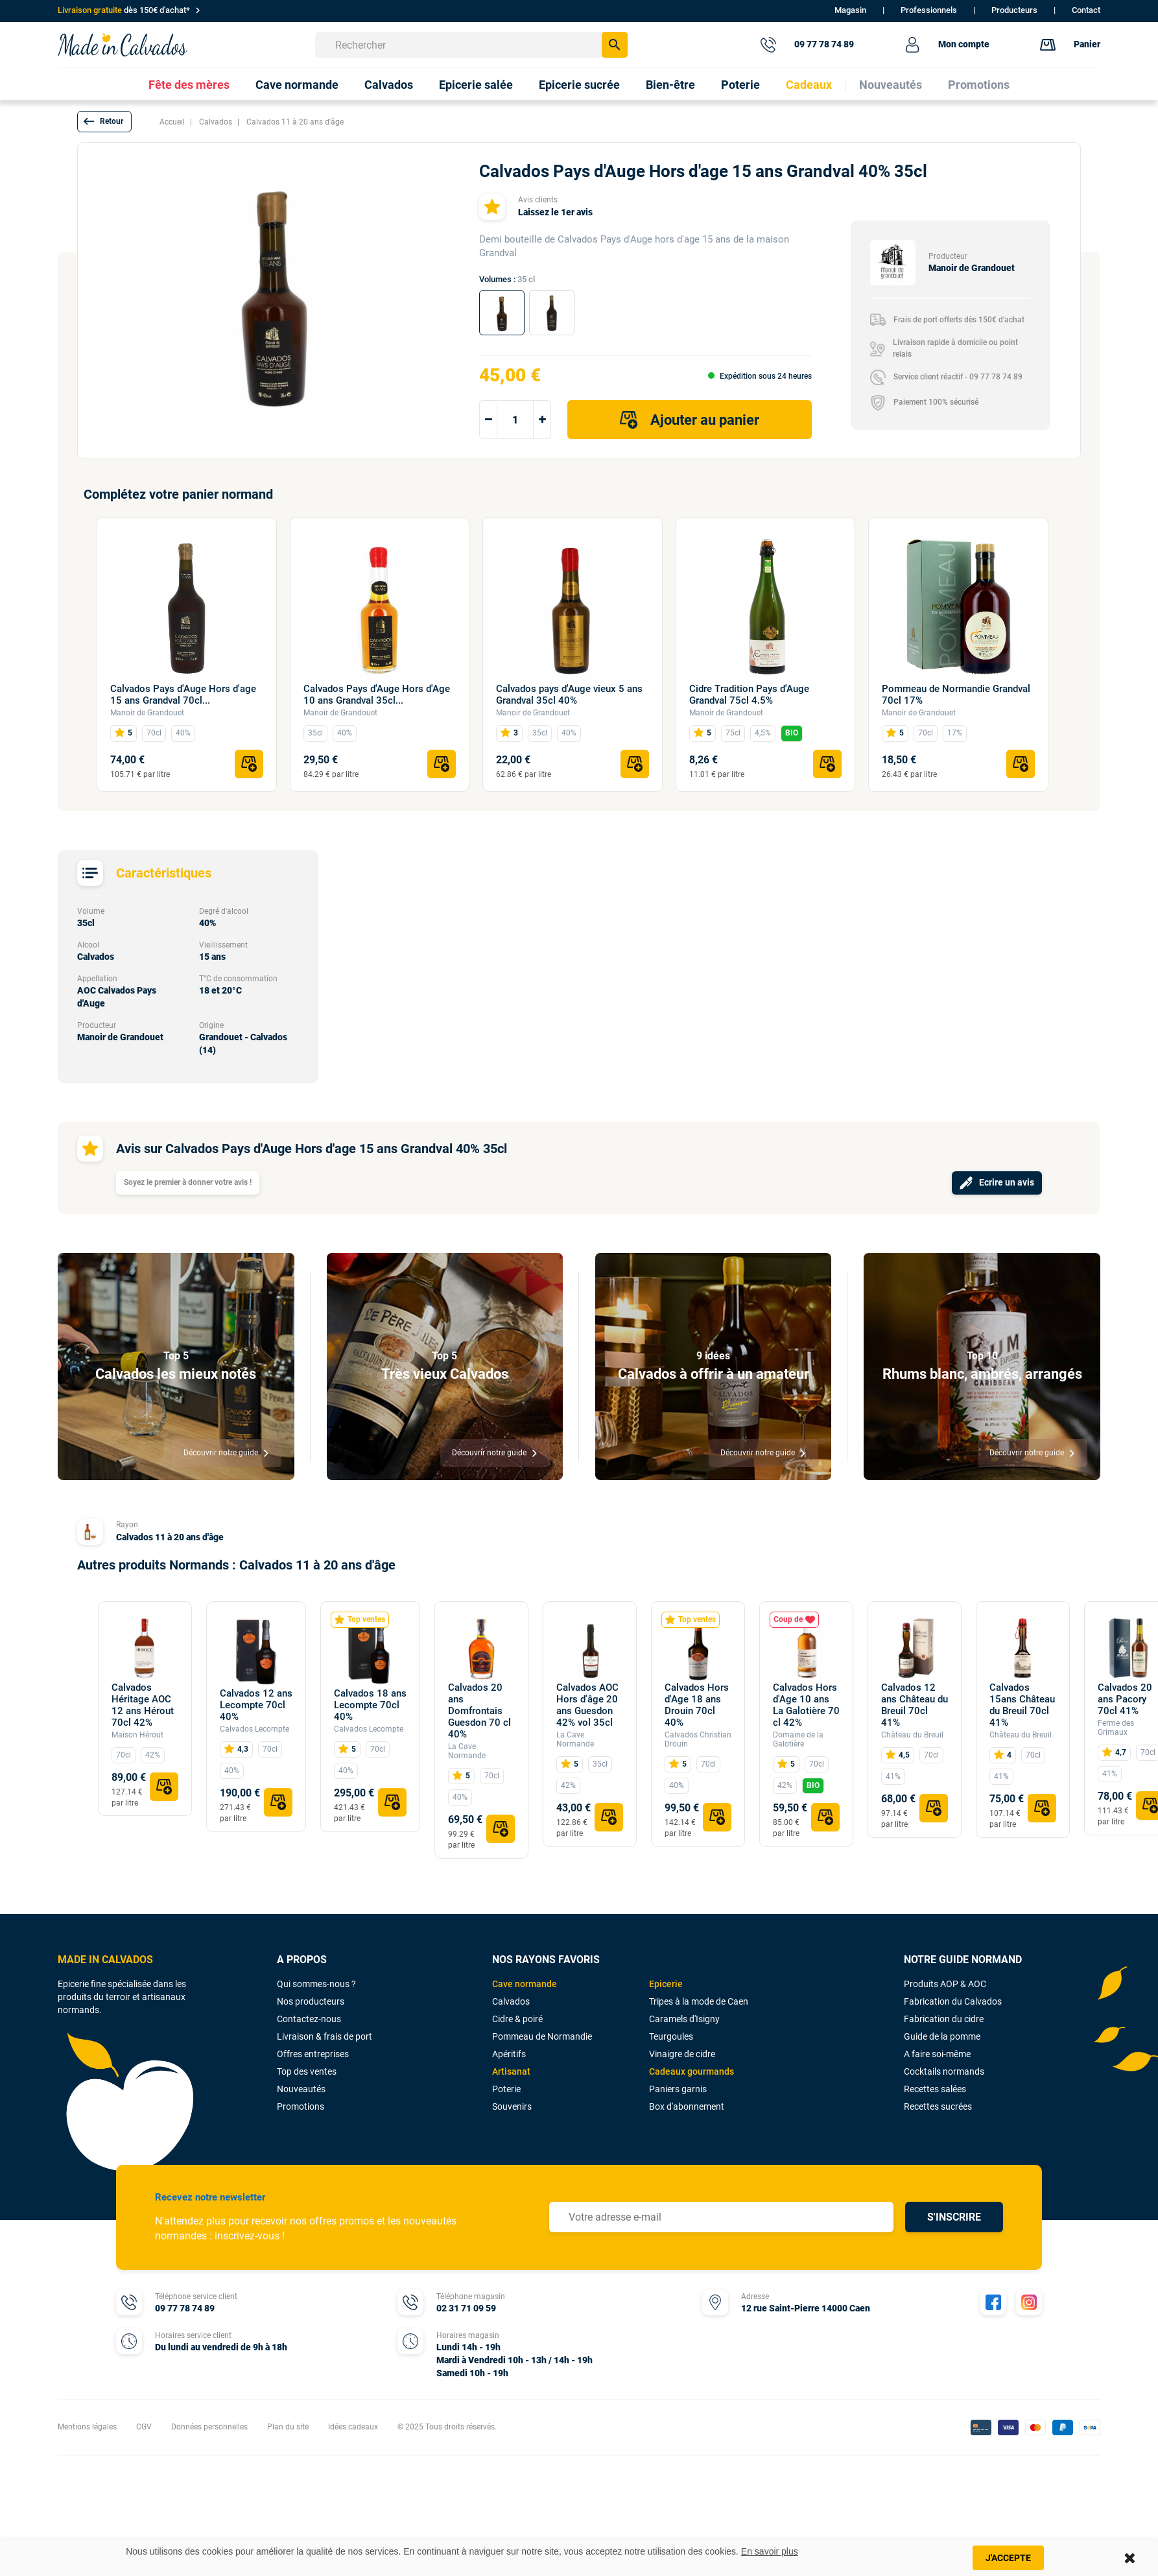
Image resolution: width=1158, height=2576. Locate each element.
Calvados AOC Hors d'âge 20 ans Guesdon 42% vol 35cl (587, 1705)
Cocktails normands (944, 2071)
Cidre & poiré (517, 2019)
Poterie (506, 2089)
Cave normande (524, 1984)
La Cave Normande (467, 1751)
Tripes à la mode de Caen (698, 2001)
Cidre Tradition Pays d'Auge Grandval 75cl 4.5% (749, 694)
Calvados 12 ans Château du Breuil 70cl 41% (914, 1705)
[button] (104, 121)
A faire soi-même (937, 2054)
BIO (791, 732)
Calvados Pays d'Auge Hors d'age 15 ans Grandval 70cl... (183, 694)
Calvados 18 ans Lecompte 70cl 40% (370, 1705)
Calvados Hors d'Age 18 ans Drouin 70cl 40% (697, 1705)
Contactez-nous (309, 2019)
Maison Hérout (137, 1734)
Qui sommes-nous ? (316, 1984)
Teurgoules (671, 2036)
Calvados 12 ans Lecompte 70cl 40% (256, 1705)
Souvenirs (512, 2106)
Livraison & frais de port (324, 2036)
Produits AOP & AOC (945, 1984)
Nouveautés (301, 2089)
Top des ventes (307, 2071)
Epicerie (666, 1984)
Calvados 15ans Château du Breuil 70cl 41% (1022, 1705)
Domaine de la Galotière (798, 1739)
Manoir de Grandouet (147, 712)
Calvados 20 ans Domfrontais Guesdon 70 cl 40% (479, 1711)
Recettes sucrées (938, 2106)
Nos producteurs (310, 2001)
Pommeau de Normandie (542, 2036)
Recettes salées (935, 2089)
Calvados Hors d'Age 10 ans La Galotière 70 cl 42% (806, 1705)
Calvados (511, 2001)
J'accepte (1008, 2558)
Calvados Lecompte (254, 1729)
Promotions (300, 2106)
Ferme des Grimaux (1116, 1728)
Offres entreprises (313, 2054)
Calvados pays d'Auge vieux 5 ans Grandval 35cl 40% (569, 694)
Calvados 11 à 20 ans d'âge (170, 1537)
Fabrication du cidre (944, 2019)
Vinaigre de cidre (682, 2054)
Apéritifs (509, 2054)
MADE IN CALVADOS (105, 1959)
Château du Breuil (912, 1734)
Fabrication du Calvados (953, 2001)
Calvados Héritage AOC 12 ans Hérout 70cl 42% (143, 1705)
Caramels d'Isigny (684, 2019)
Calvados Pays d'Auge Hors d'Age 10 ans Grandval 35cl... (376, 694)
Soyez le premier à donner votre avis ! (188, 1182)
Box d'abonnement (686, 2106)
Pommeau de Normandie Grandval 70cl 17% (956, 694)
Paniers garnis (678, 2089)
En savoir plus (769, 2551)
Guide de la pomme (942, 2036)
